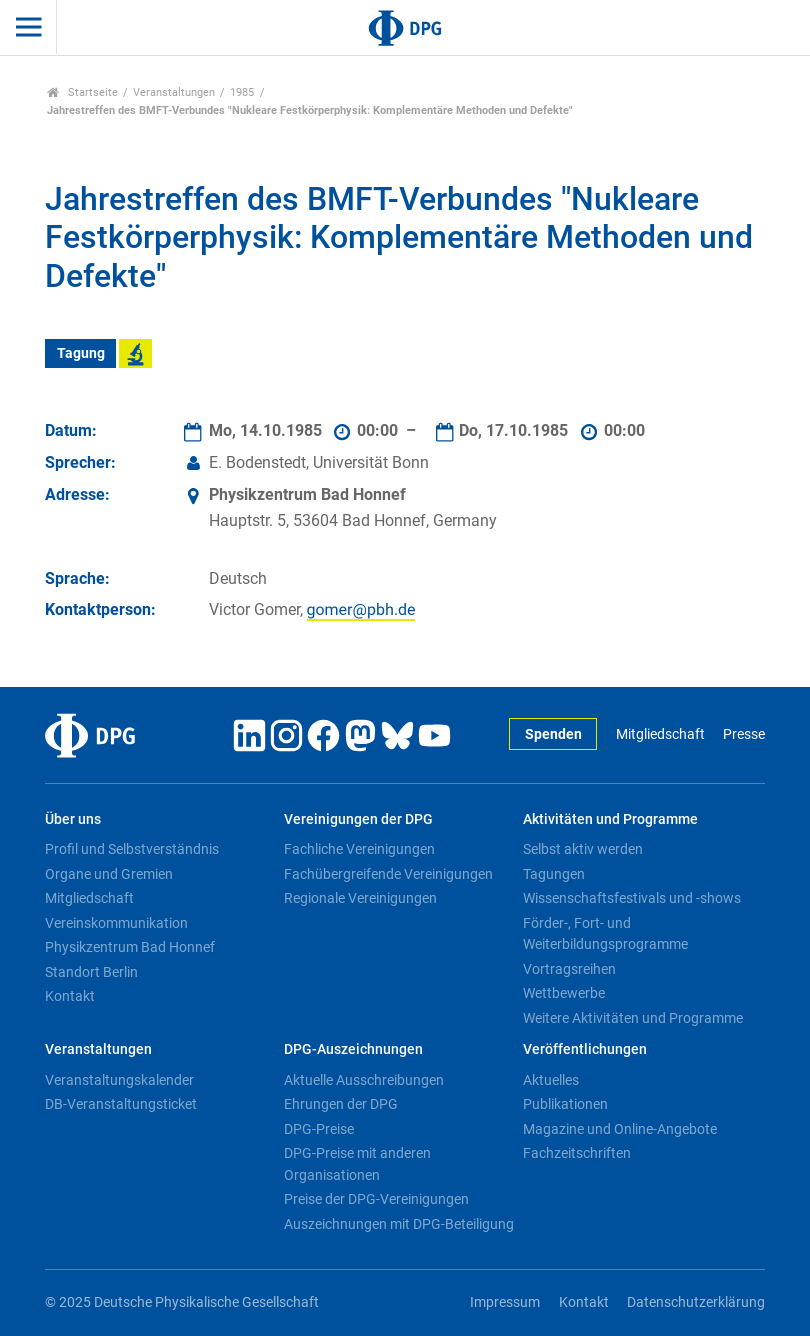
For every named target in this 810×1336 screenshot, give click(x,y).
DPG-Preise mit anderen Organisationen (357, 1164)
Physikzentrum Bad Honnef (130, 947)
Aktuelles (551, 1080)
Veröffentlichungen (585, 1049)
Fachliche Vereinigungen (359, 849)
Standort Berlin (91, 972)
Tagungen (554, 874)
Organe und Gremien (109, 874)
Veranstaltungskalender (119, 1080)
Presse (744, 734)
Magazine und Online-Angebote (620, 1129)
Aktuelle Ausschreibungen (364, 1080)
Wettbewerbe (564, 993)
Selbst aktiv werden (583, 849)
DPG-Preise (319, 1129)
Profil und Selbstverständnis (132, 849)
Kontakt (70, 996)
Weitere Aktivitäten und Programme (633, 1018)
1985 (242, 92)
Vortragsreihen (569, 969)
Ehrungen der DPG (341, 1104)
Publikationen (565, 1104)
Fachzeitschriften (577, 1153)
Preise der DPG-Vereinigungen (376, 1199)
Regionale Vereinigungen (360, 898)
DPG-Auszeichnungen (353, 1049)
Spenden (553, 734)
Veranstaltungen (174, 92)
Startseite (82, 92)
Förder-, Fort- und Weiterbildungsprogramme (605, 934)
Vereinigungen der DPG (358, 819)
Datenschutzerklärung (696, 1302)
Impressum (505, 1302)
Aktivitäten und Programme (610, 819)
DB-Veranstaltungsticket (121, 1104)
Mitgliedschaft (660, 734)
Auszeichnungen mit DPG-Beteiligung (399, 1224)
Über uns (73, 819)
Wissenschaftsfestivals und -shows (632, 898)
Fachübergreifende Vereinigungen (388, 874)
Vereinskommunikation (116, 923)
